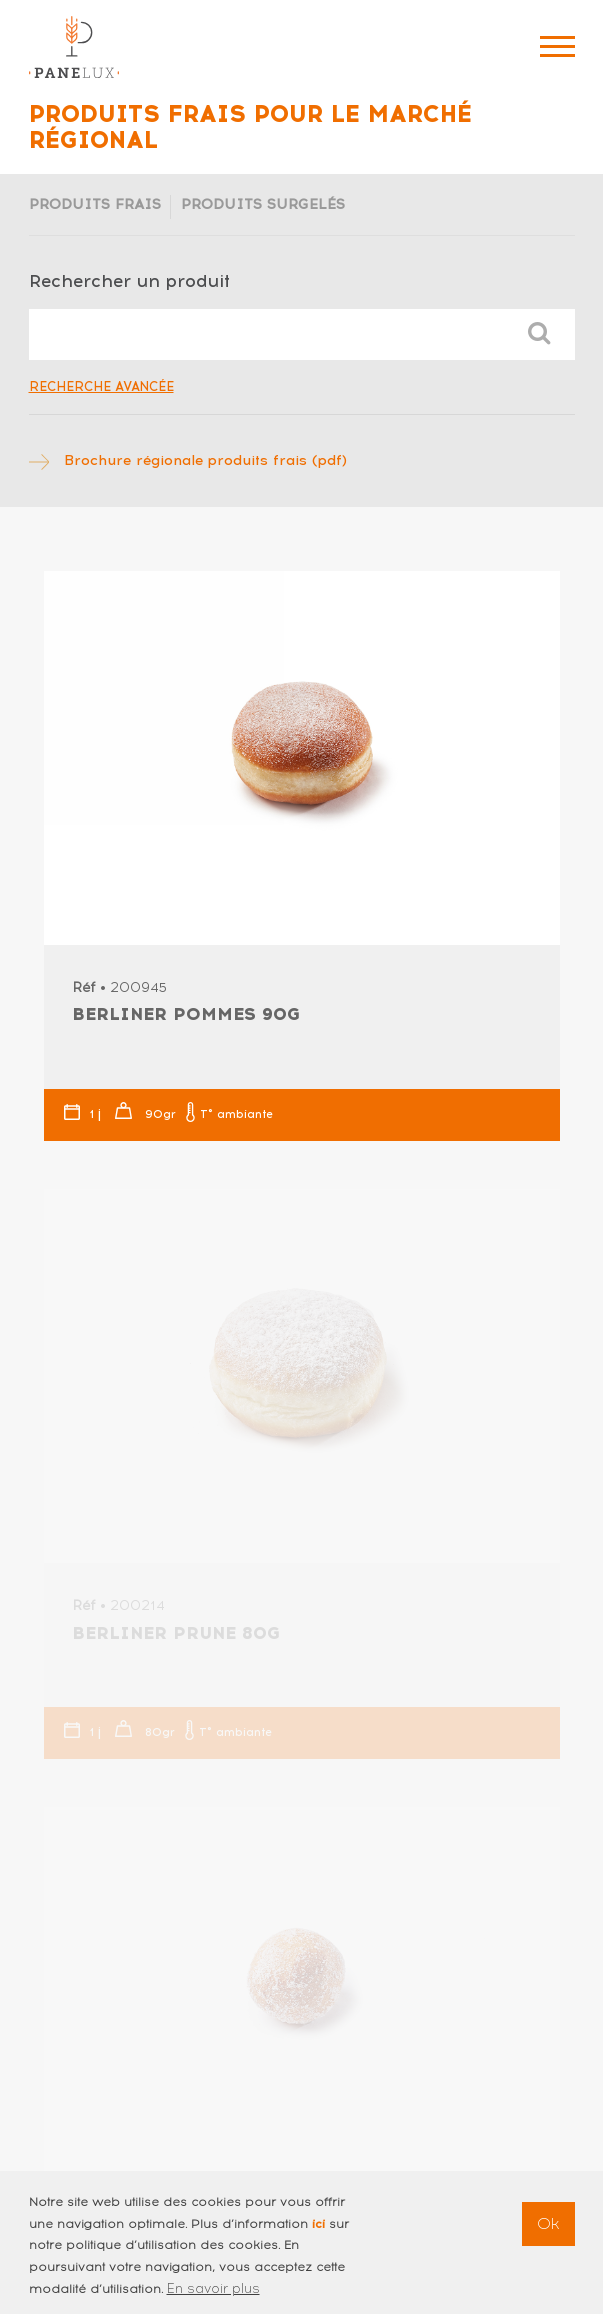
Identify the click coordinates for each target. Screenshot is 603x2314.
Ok (548, 2233)
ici (318, 2233)
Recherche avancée (101, 386)
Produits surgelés (263, 204)
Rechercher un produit (129, 280)
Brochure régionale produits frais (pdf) (205, 460)
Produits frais (95, 204)
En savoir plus (213, 2297)
